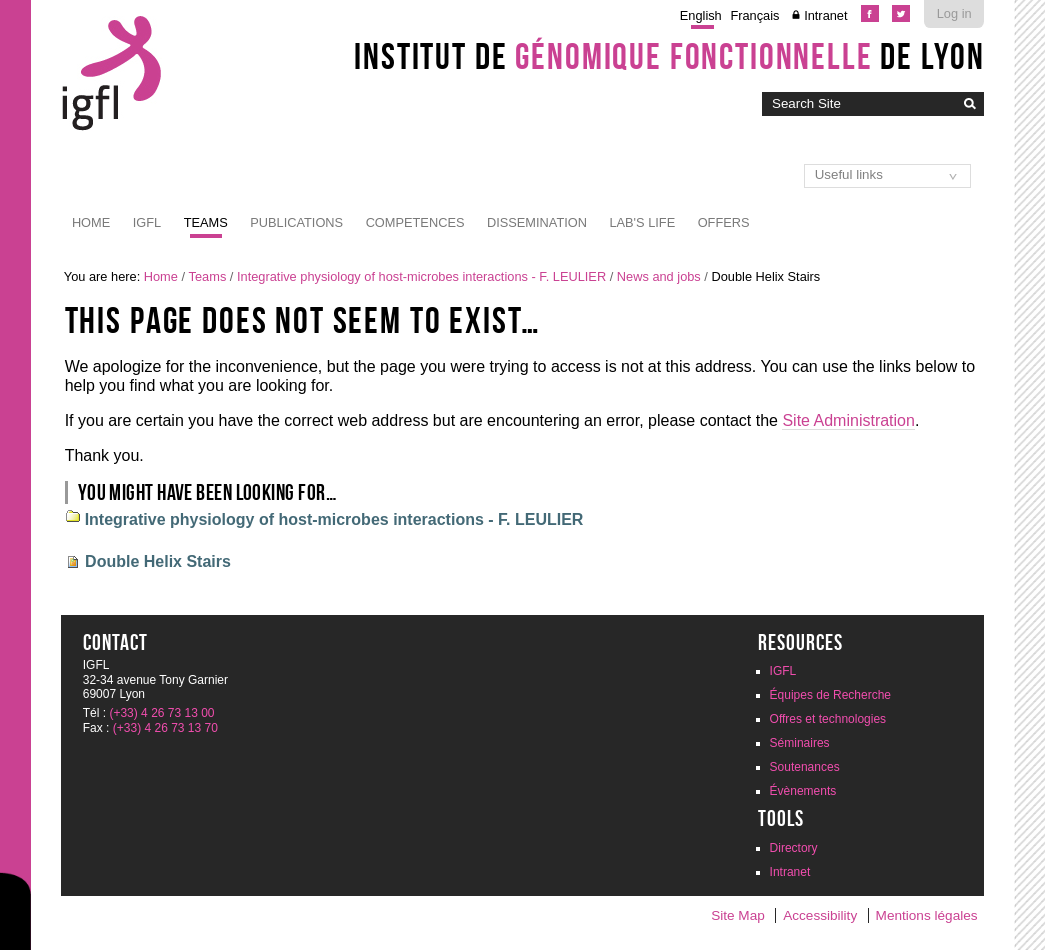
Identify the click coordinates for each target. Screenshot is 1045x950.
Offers (724, 222)
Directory (794, 848)
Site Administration (848, 420)
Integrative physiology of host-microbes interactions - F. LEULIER (421, 276)
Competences (415, 222)
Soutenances (805, 767)
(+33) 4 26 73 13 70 (165, 728)
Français (754, 15)
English (701, 15)
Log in (954, 13)
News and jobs (659, 276)
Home (91, 222)
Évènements (803, 791)
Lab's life (642, 222)
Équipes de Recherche (830, 695)
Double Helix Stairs (158, 561)
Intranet (825, 15)
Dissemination (537, 222)
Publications (296, 222)
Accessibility (820, 915)
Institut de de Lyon (669, 56)
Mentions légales (927, 915)
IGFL (147, 222)
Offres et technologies (828, 719)
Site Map (738, 915)
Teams (206, 222)
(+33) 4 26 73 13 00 (161, 713)
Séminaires (800, 743)
